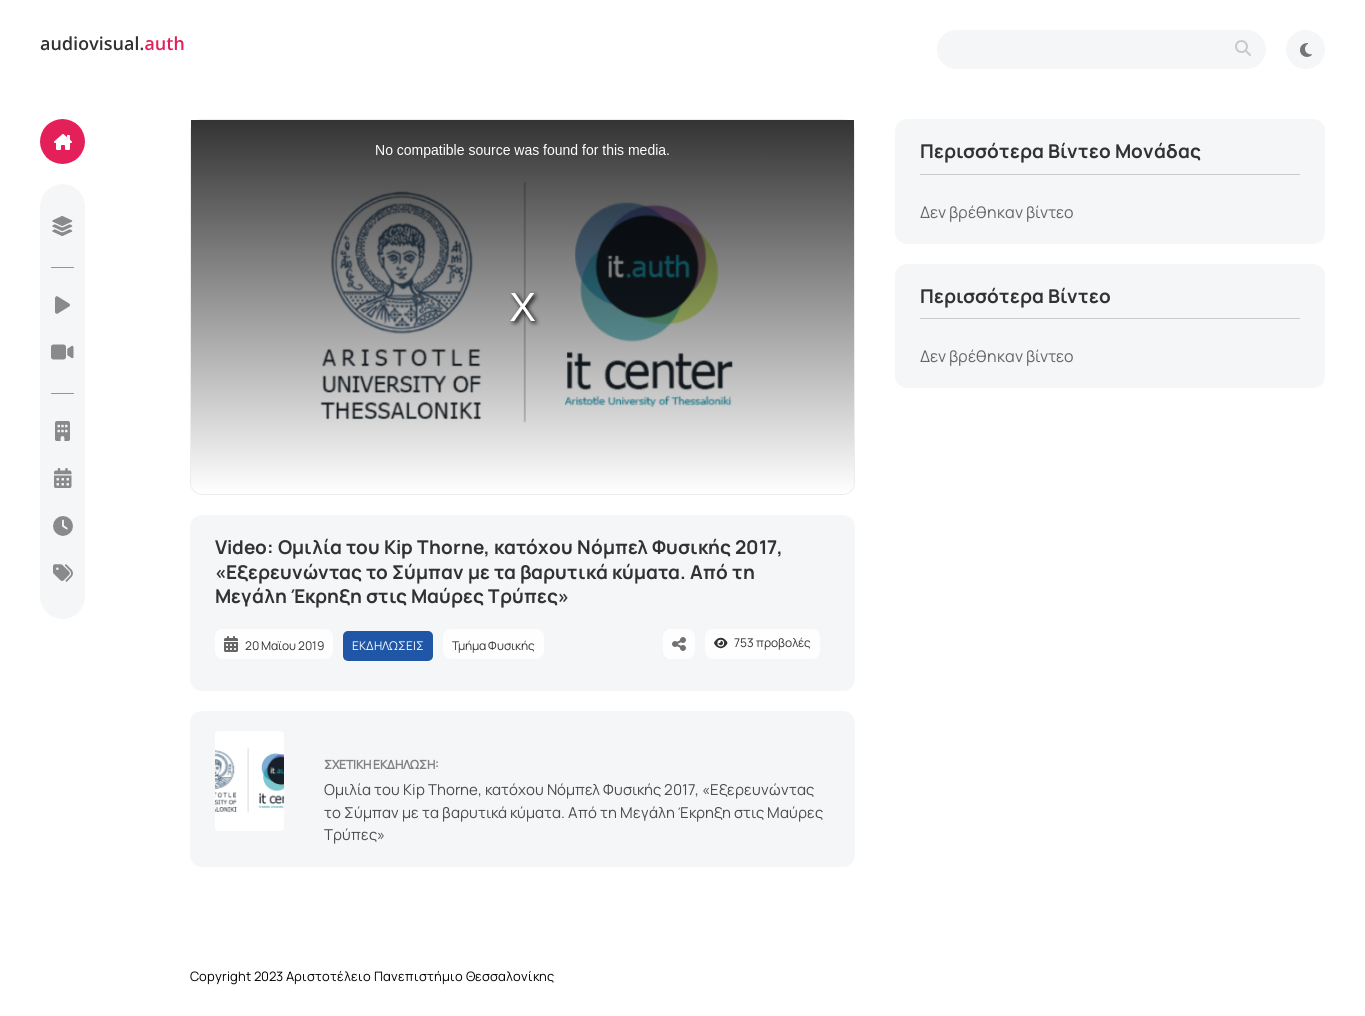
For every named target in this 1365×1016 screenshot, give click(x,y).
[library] (62, 228)
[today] (62, 528)
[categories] (62, 575)
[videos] (62, 307)
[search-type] (1101, 49)
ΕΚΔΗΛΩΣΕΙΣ (388, 645)
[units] (62, 433)
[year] (62, 480)
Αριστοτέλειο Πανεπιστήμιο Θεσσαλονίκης (420, 976)
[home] (62, 141)
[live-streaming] (62, 354)
